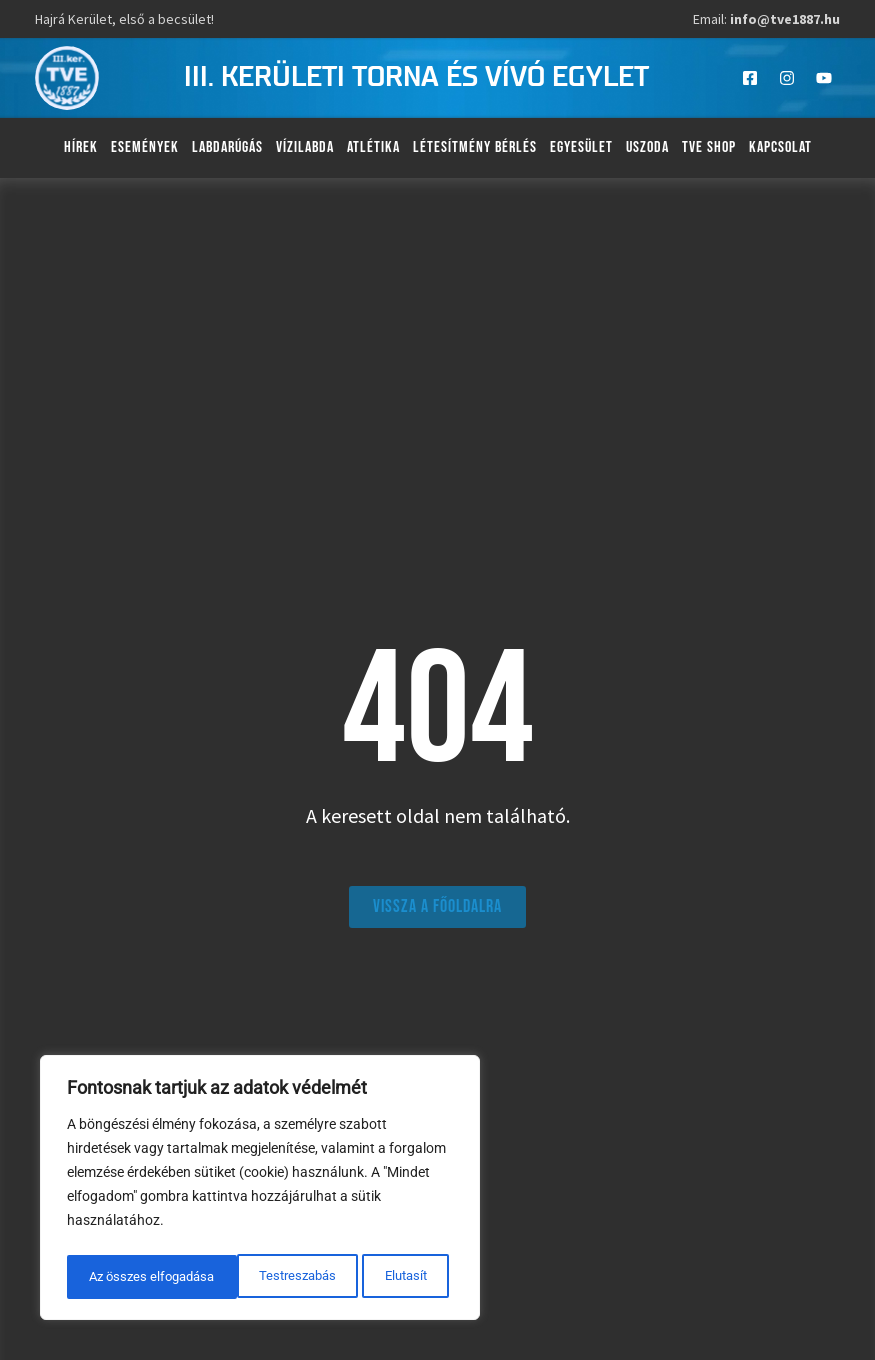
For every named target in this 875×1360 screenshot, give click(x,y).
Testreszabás (126, 1277)
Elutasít (234, 1277)
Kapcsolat (780, 147)
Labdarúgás (227, 147)
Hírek (81, 147)
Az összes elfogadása (368, 1277)
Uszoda (647, 147)
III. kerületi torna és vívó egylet (416, 78)
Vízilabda (305, 147)
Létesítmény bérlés (475, 147)
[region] (260, 1191)
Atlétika (373, 147)
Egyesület (581, 147)
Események (145, 147)
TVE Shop (709, 147)
